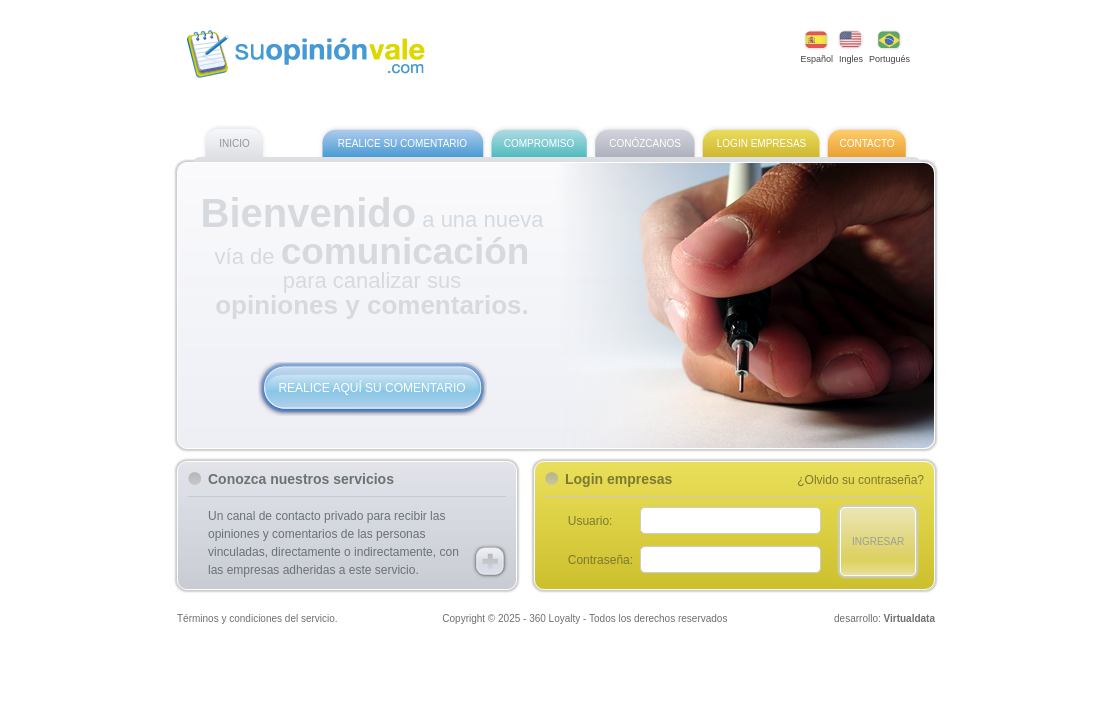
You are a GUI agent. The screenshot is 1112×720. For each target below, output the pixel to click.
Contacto (866, 144)
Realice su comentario (402, 144)
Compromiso (539, 144)
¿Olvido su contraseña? (860, 480)
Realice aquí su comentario (371, 388)
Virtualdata (910, 618)
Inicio (234, 144)
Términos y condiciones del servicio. (257, 618)
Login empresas (761, 144)
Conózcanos (645, 144)
